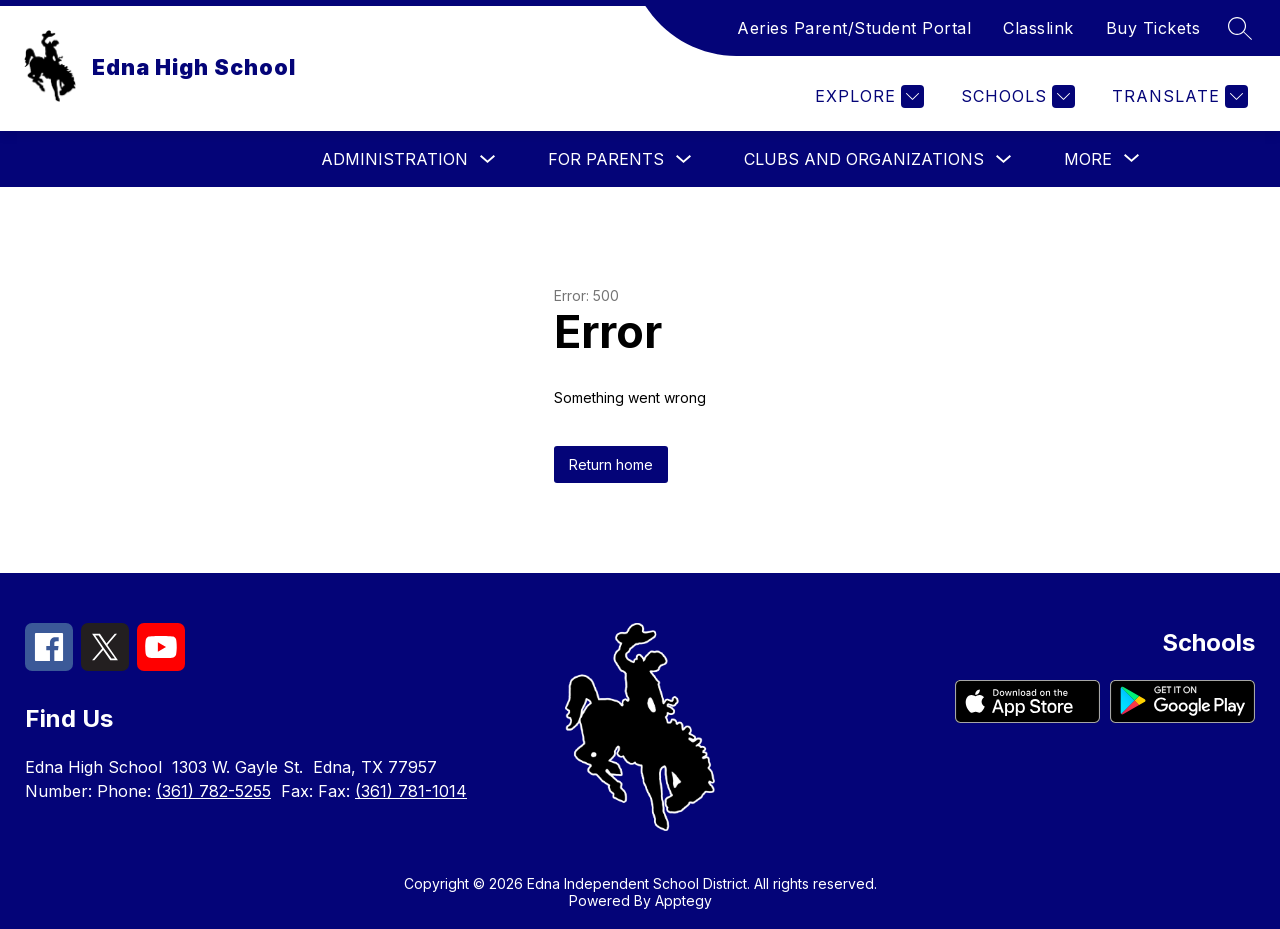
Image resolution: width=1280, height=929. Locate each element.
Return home (611, 464)
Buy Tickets (1153, 28)
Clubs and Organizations (864, 159)
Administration (394, 159)
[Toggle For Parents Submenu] (684, 159)
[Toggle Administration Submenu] (488, 159)
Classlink (1038, 28)
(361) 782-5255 (213, 791)
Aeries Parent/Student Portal (854, 28)
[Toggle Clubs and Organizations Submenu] (1004, 159)
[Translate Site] (1177, 96)
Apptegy (683, 900)
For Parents (606, 159)
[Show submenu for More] (1088, 159)
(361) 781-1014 (411, 791)
